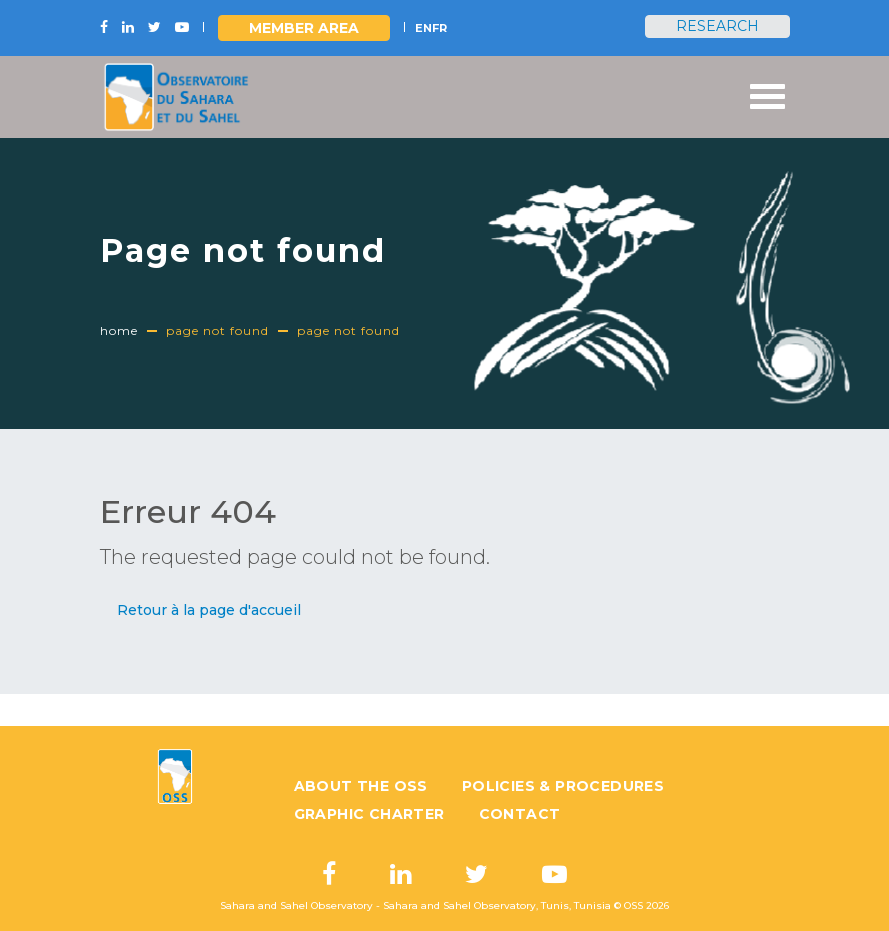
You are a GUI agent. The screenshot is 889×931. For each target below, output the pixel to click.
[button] (209, 610)
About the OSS (361, 786)
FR (439, 28)
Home (119, 330)
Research (717, 26)
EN (423, 28)
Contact (520, 814)
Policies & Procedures (563, 786)
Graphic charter (369, 814)
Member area (304, 28)
